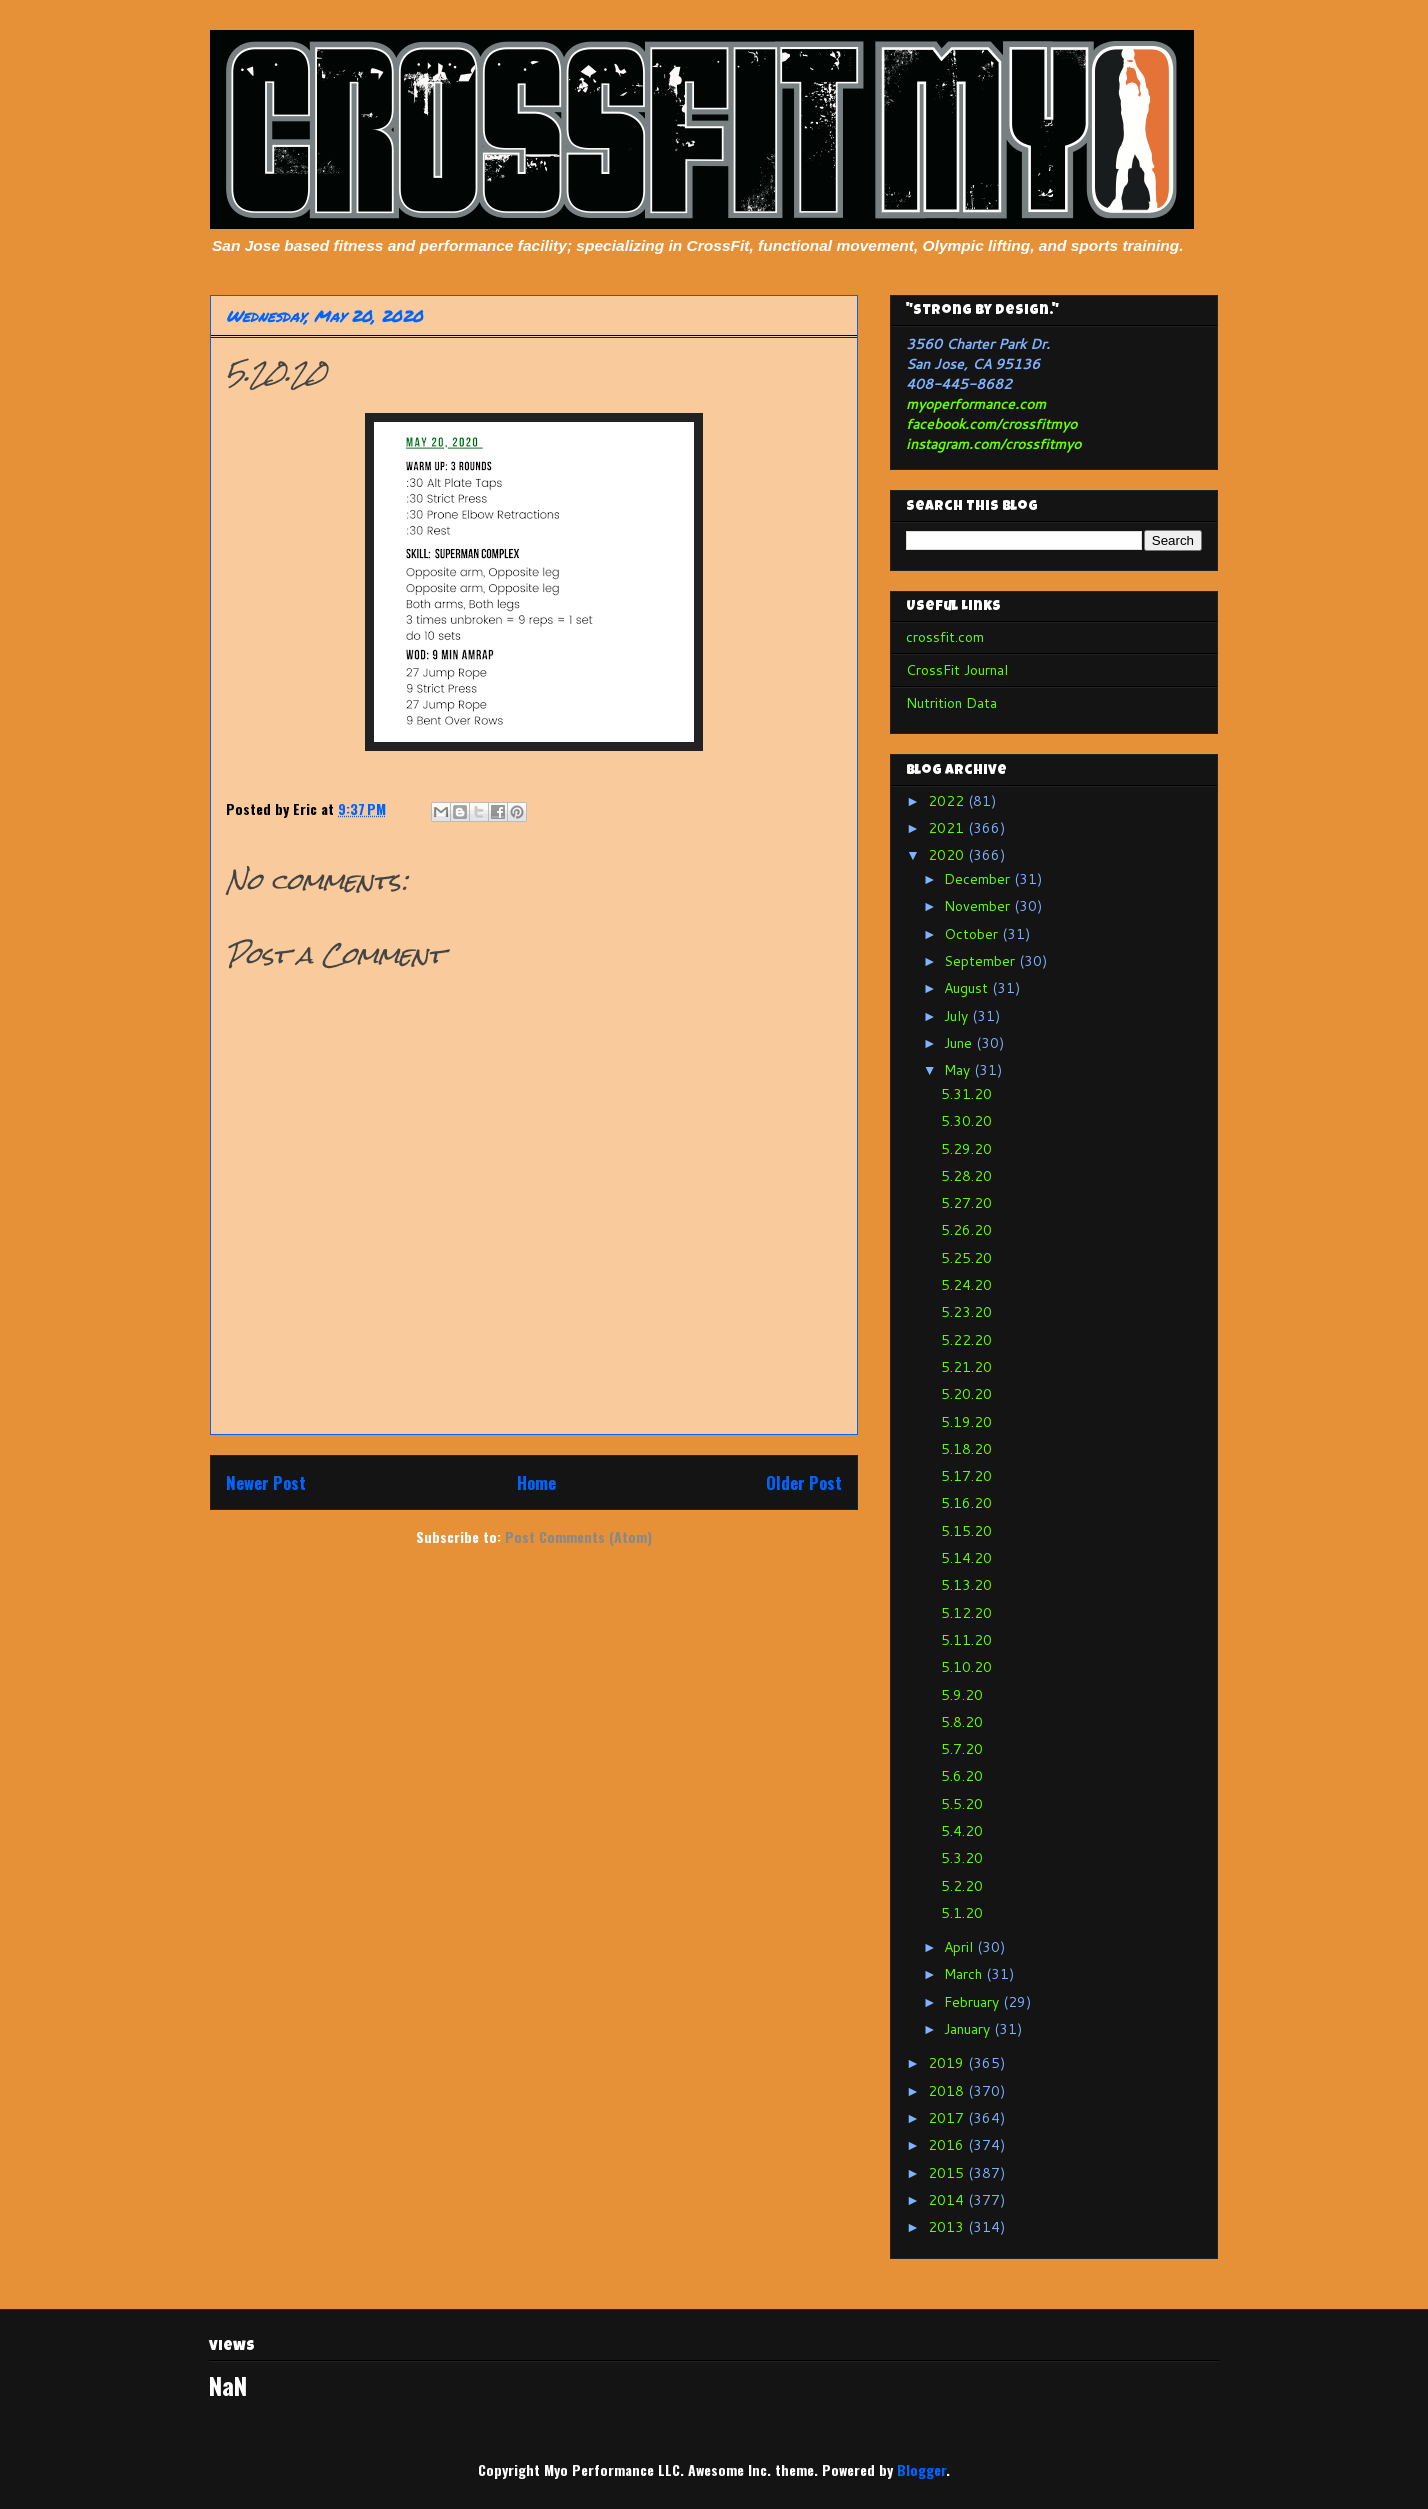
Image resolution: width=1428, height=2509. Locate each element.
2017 (948, 2118)
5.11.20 (966, 1640)
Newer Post (266, 1482)
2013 (948, 2227)
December (979, 879)
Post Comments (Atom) (578, 1536)
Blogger (921, 2469)
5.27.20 (966, 1203)
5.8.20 (962, 1722)
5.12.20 (966, 1613)
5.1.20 (962, 1913)
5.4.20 (962, 1831)
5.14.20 (966, 1558)
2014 (948, 2200)
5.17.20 (966, 1476)
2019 (948, 2063)
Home (536, 1482)
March (965, 1974)
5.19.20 (966, 1422)
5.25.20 (966, 1258)
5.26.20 (966, 1230)
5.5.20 (962, 1804)
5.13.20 (966, 1585)
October (973, 934)
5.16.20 (966, 1503)
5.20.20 (966, 1394)
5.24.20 (966, 1285)
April (960, 1947)
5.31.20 (966, 1094)
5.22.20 (966, 1340)
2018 (948, 2091)
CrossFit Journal (957, 670)
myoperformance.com (976, 404)
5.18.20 (966, 1449)
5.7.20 (962, 1749)
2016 (948, 2145)
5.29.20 (966, 1149)
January (969, 2029)
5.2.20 (962, 1886)
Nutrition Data (951, 703)
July (958, 1016)
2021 (948, 828)
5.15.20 (966, 1531)
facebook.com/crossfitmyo (991, 424)
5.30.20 (966, 1121)
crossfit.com (945, 637)
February (973, 2002)
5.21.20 (966, 1367)
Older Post (804, 1482)
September (981, 961)
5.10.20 (966, 1667)
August (968, 988)
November (979, 906)
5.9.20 (962, 1695)
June (960, 1043)
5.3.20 (962, 1858)
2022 (948, 801)
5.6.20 (962, 1776)
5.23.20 (966, 1312)
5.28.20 (966, 1176)
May (959, 1070)
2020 (948, 855)
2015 (948, 2173)
